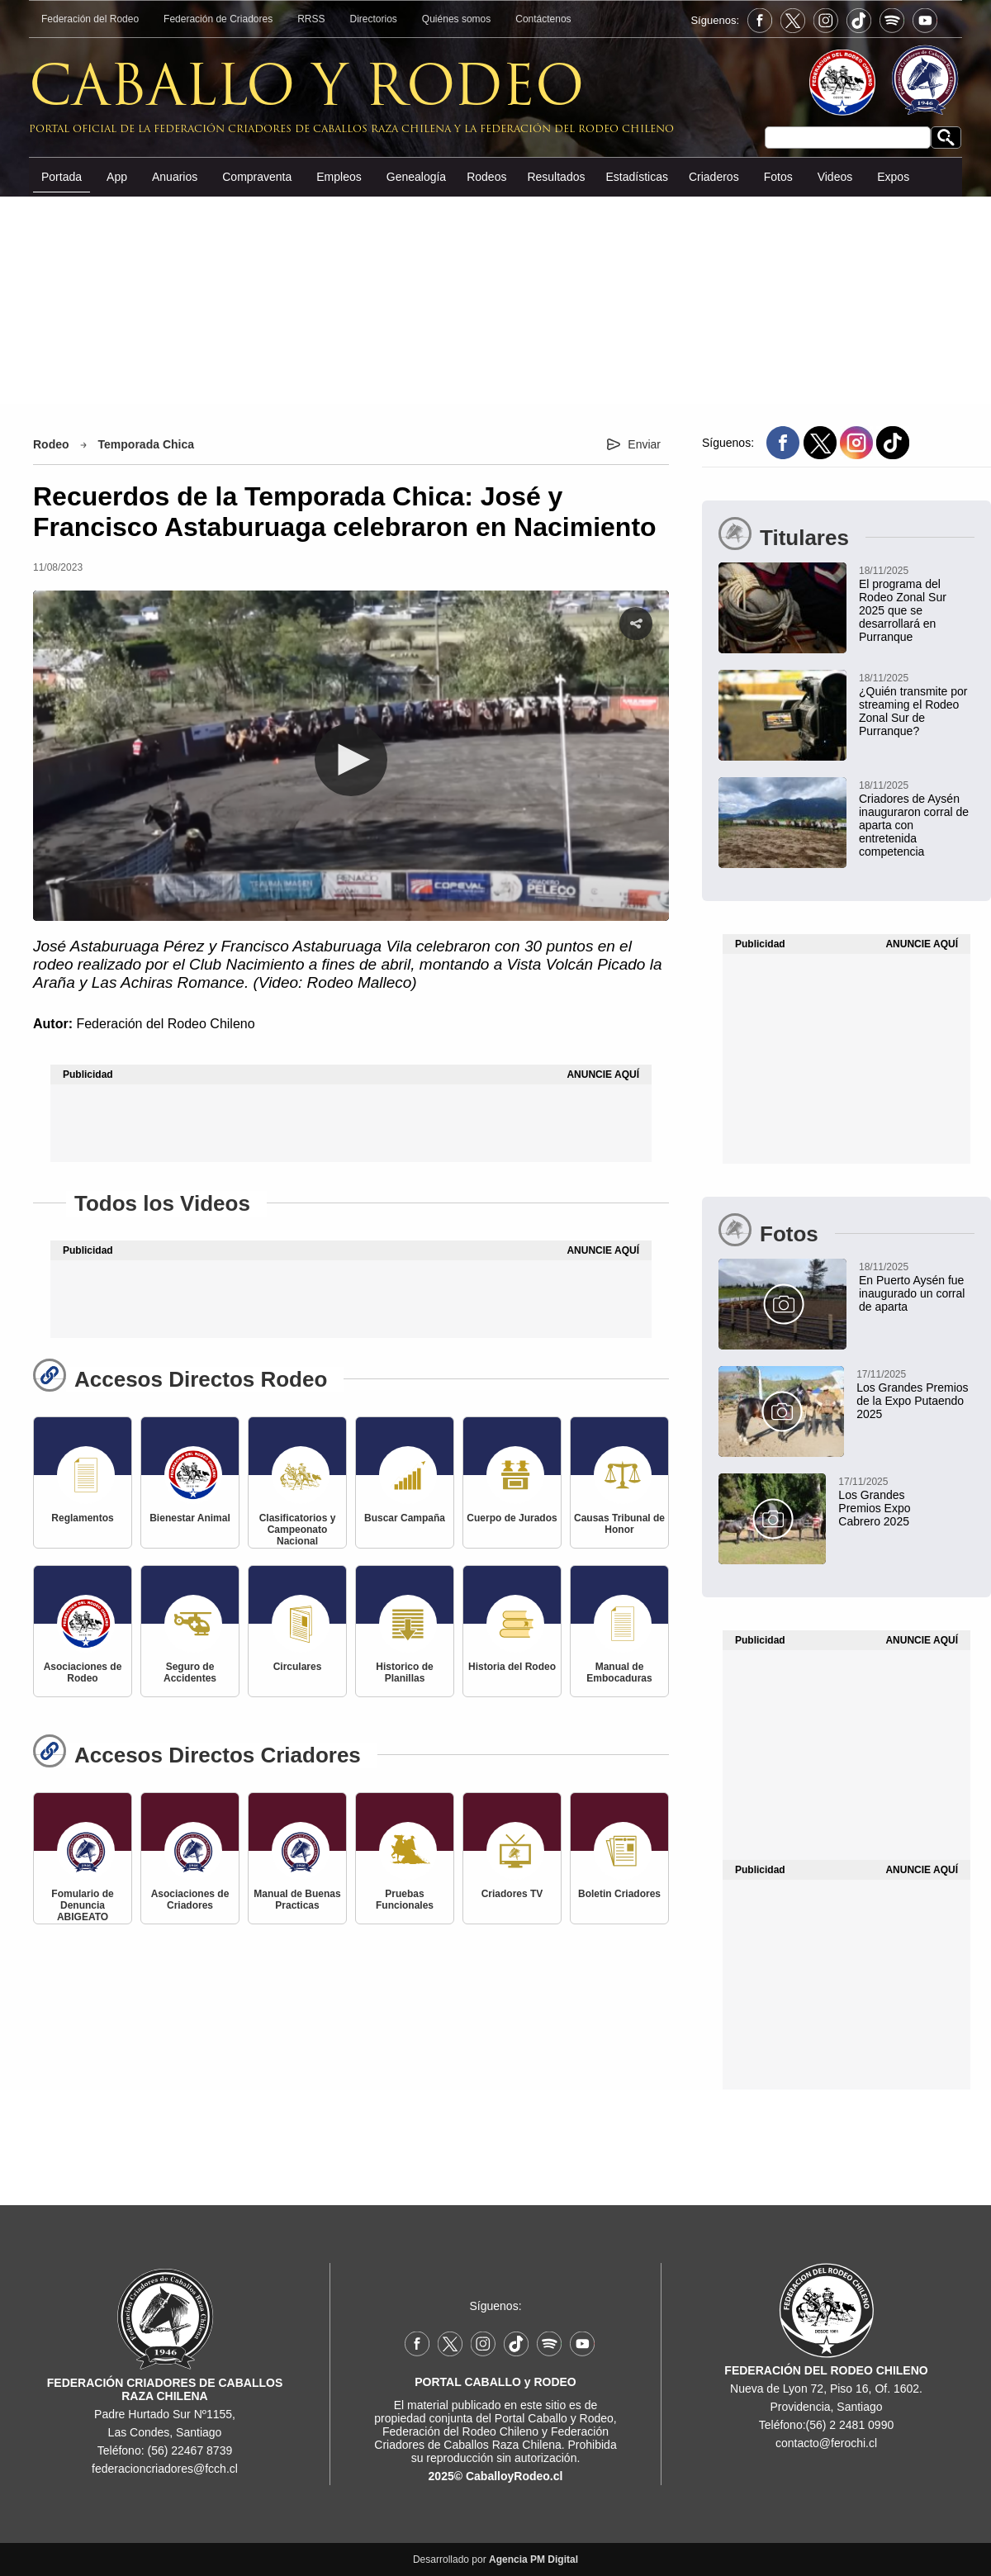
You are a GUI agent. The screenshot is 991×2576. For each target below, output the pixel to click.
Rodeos (486, 176)
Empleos (338, 176)
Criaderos (714, 176)
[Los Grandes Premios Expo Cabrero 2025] (826, 1500)
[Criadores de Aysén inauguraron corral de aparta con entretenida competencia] (846, 817)
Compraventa (257, 176)
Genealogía (416, 176)
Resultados (556, 176)
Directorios (373, 19)
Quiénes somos (456, 19)
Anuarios (174, 176)
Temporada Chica (146, 444)
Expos (893, 176)
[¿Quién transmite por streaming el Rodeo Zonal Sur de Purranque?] (846, 704)
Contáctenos (543, 19)
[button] (351, 759)
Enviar (644, 444)
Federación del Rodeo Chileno (165, 1024)
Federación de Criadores (218, 19)
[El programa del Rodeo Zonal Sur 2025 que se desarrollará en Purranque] (846, 602)
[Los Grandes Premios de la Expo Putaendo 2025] (844, 1393)
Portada (61, 176)
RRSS (311, 19)
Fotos (778, 176)
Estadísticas (636, 176)
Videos (835, 176)
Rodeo (51, 444)
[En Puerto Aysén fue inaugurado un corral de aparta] (846, 1286)
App (117, 176)
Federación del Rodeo (90, 19)
